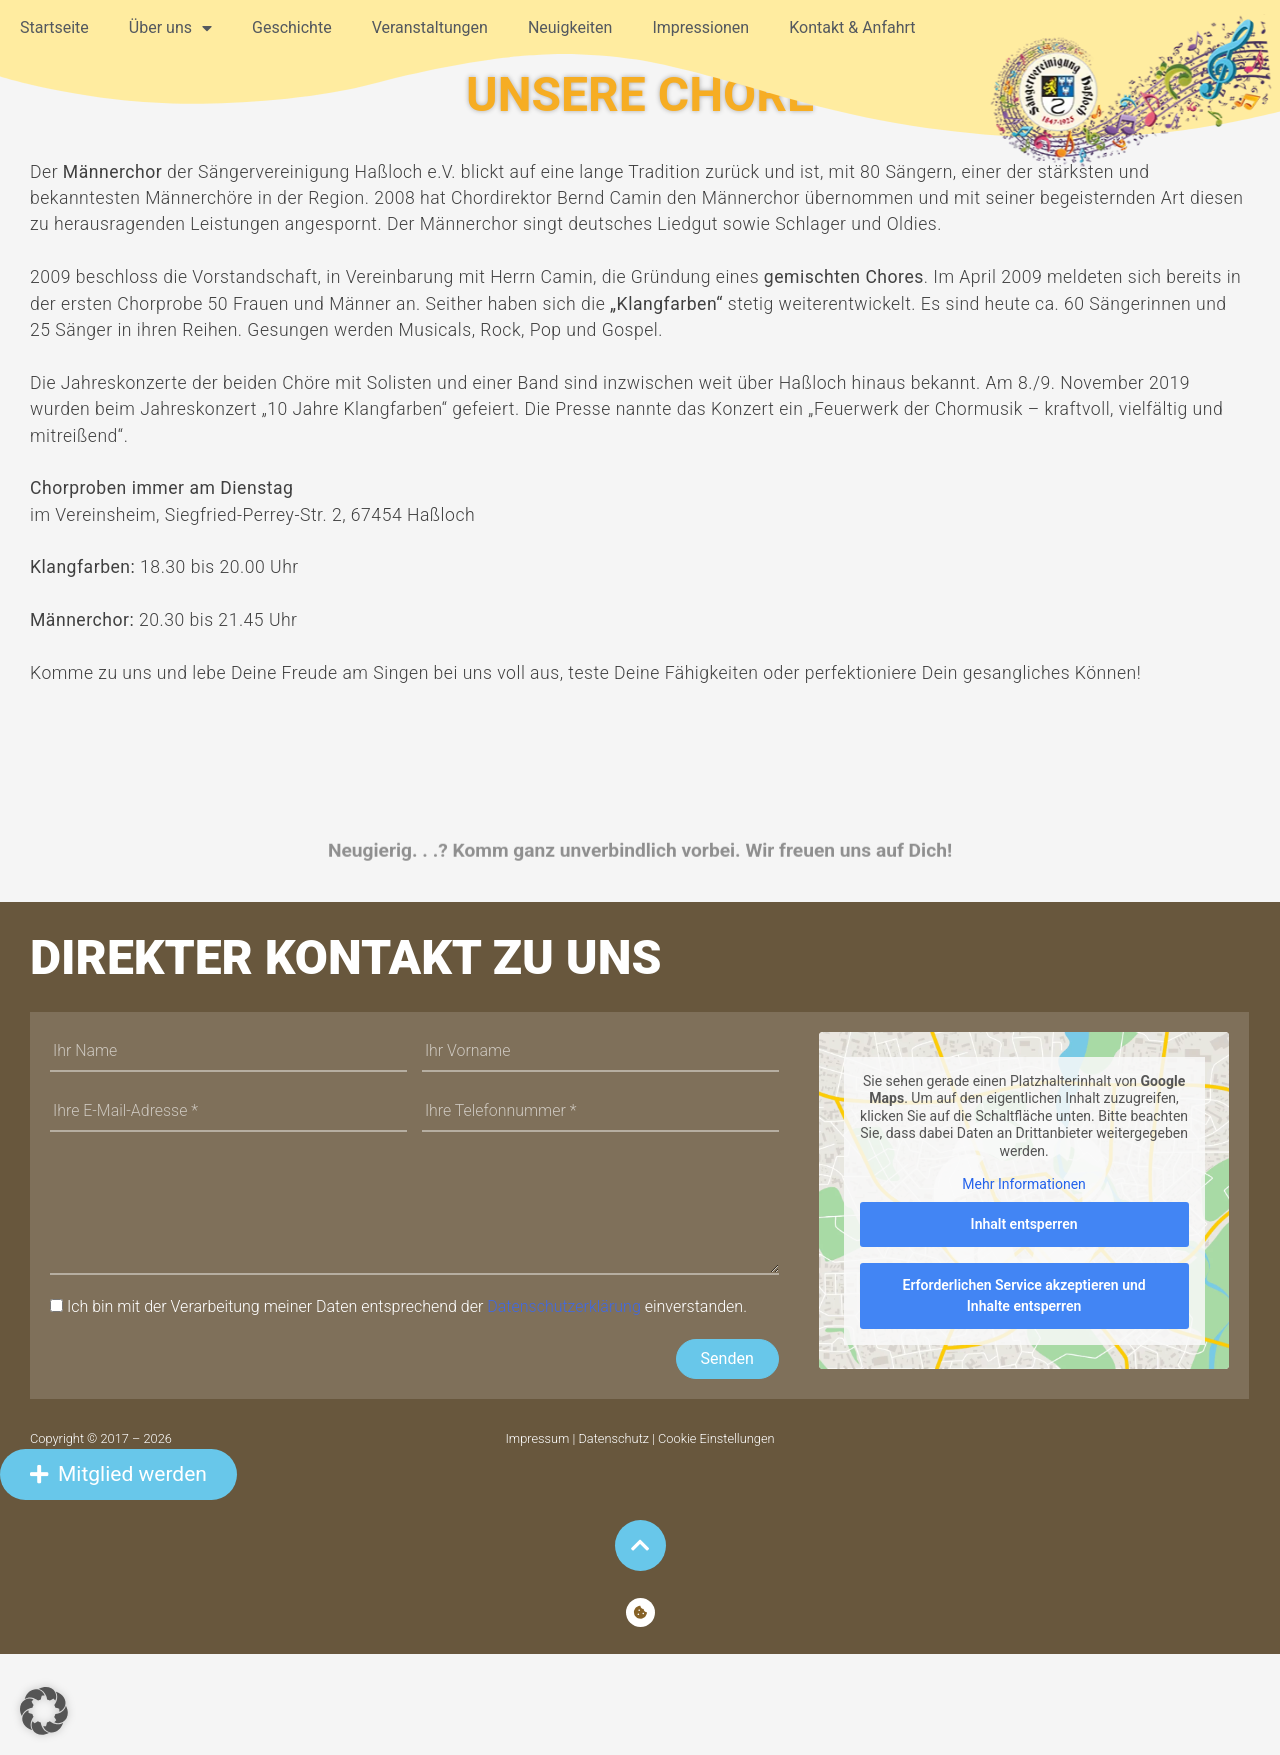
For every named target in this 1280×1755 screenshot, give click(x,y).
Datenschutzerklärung (564, 1408)
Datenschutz (613, 1540)
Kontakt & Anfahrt (852, 27)
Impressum (538, 1540)
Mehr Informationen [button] (1023, 1285)
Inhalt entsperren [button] (1023, 1325)
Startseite (54, 27)
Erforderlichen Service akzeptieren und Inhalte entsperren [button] (1023, 1396)
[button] (44, 1711)
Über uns (170, 28)
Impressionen (700, 27)
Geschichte (292, 27)
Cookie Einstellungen (716, 1540)
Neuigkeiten (570, 27)
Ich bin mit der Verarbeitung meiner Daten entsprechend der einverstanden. (407, 1408)
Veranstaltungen (430, 27)
